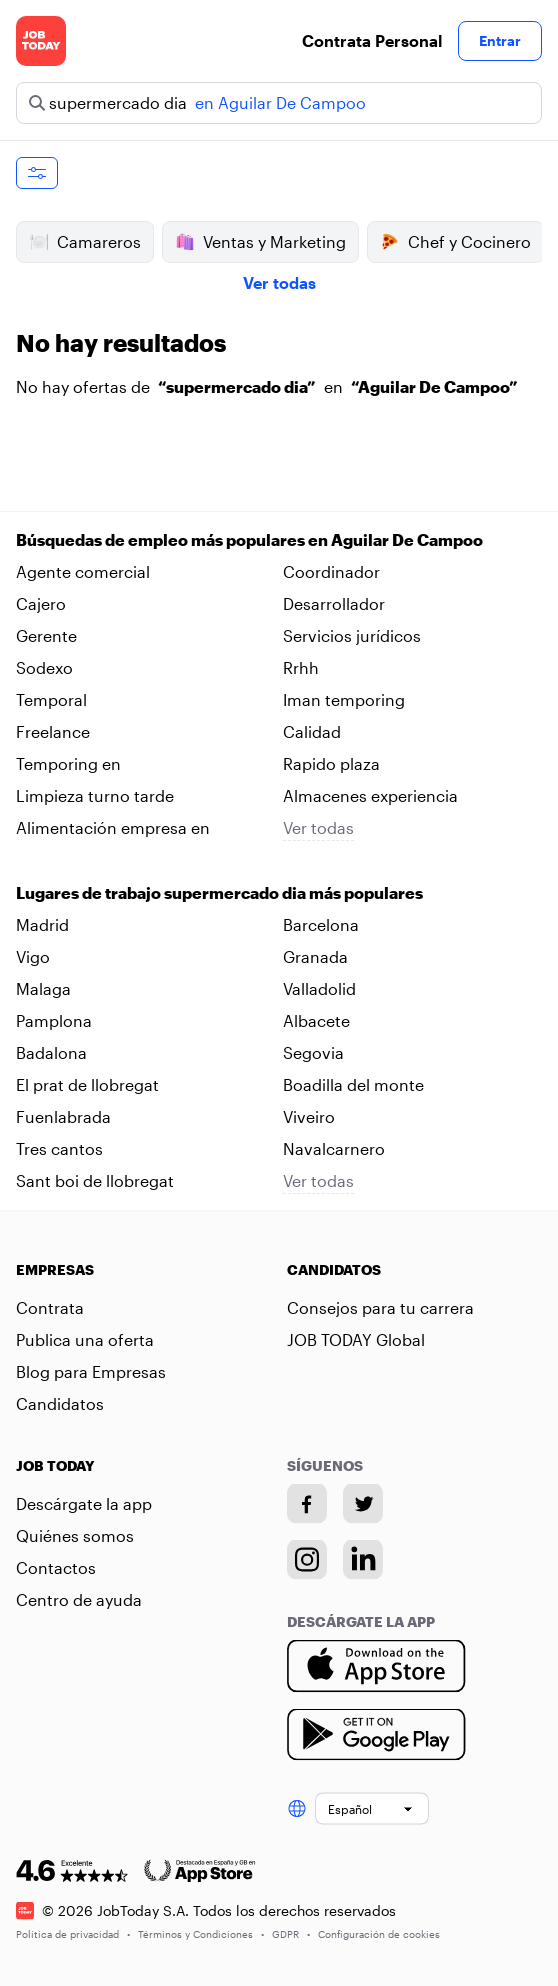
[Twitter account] (363, 1504)
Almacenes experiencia (370, 795)
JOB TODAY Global (356, 1339)
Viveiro (309, 1116)
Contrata (50, 1307)
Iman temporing (344, 699)
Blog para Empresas (91, 1371)
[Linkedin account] (363, 1560)
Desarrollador (334, 603)
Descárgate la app (84, 1503)
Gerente (46, 635)
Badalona (51, 1052)
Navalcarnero (334, 1148)
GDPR (291, 1933)
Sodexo (44, 667)
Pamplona (54, 1020)
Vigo (33, 956)
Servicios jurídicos (352, 635)
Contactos (56, 1567)
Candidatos (60, 1403)
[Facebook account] (307, 1504)
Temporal (51, 699)
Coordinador (331, 571)
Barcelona (321, 924)
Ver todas (279, 282)
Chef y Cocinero (455, 242)
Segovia (313, 1052)
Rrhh (301, 667)
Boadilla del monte (353, 1084)
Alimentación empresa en (113, 827)
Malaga (43, 988)
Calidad (312, 731)
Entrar (500, 40)
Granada (315, 956)
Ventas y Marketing (260, 242)
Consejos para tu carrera (380, 1307)
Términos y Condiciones (201, 1933)
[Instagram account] (307, 1560)
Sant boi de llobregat (95, 1180)
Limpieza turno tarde (95, 795)
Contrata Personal (372, 40)
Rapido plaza (331, 763)
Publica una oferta (85, 1339)
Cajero (41, 603)
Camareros (85, 242)
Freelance (53, 731)
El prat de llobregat (87, 1084)
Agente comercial (83, 571)
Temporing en (68, 763)
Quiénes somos (75, 1535)
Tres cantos (59, 1148)
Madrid (42, 924)
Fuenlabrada (63, 1116)
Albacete (316, 1020)
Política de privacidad (73, 1933)
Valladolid (319, 988)
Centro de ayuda (79, 1599)
